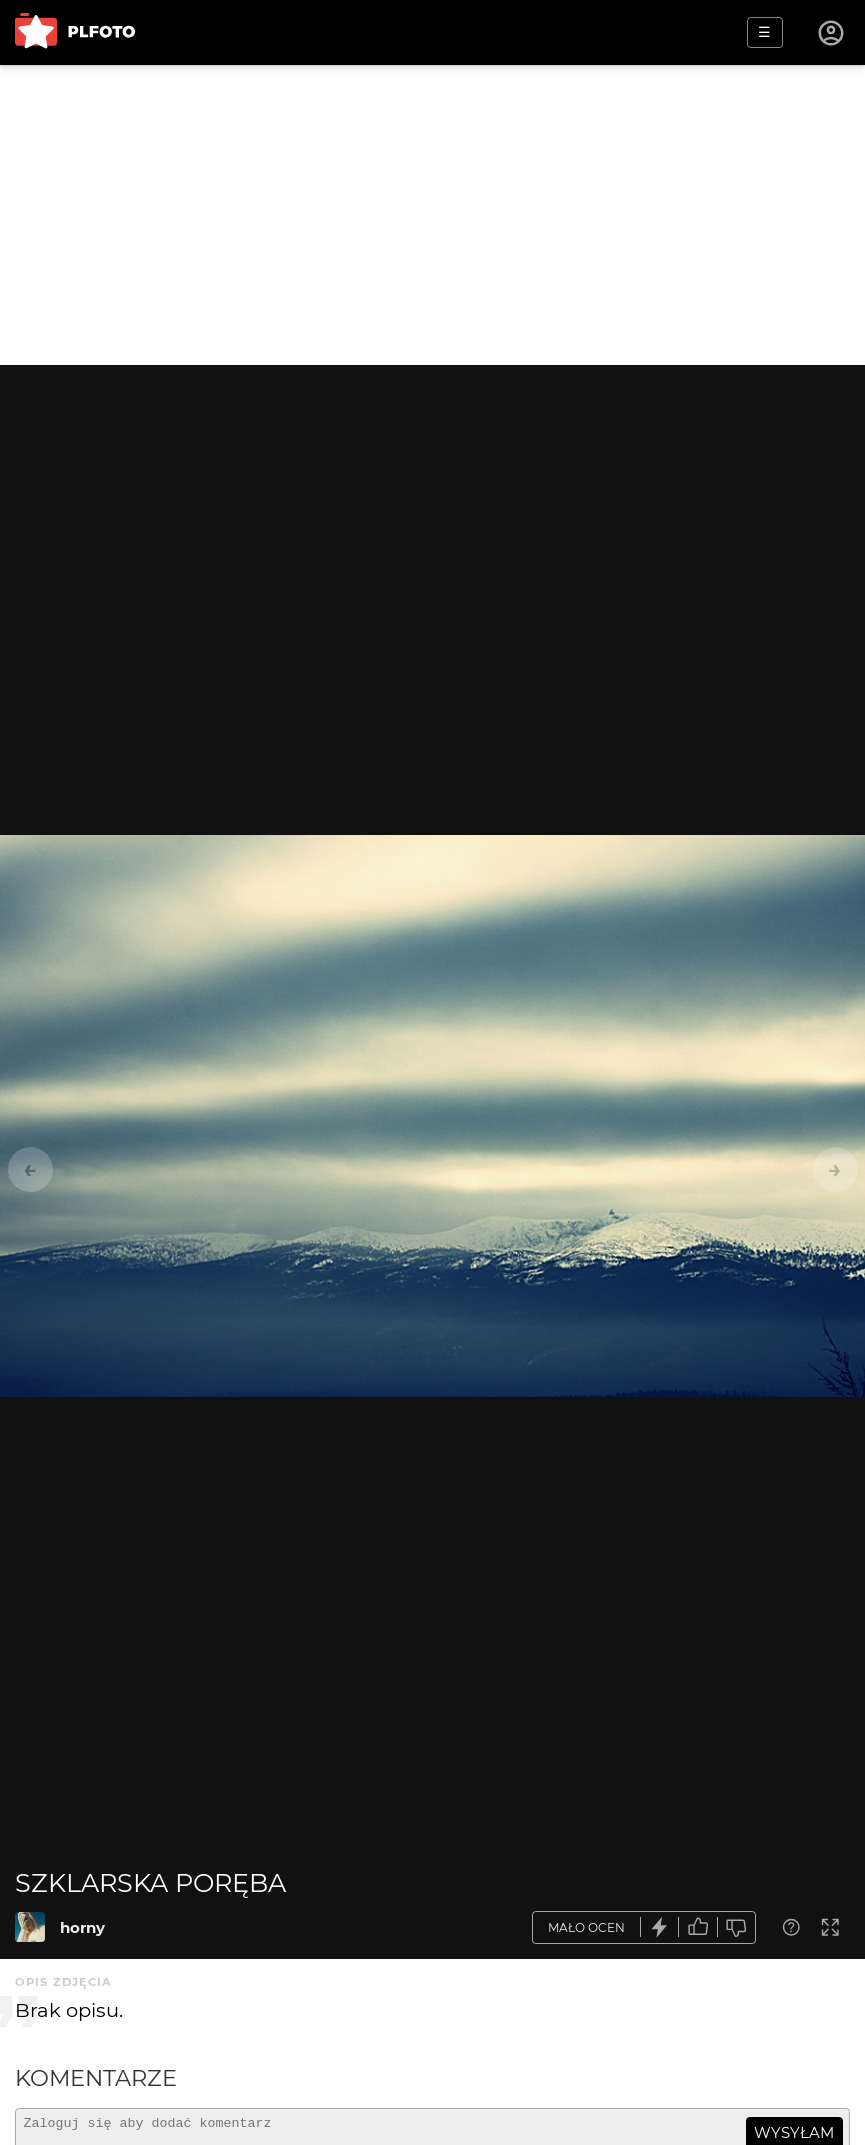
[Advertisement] (432, 215)
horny (82, 1927)
